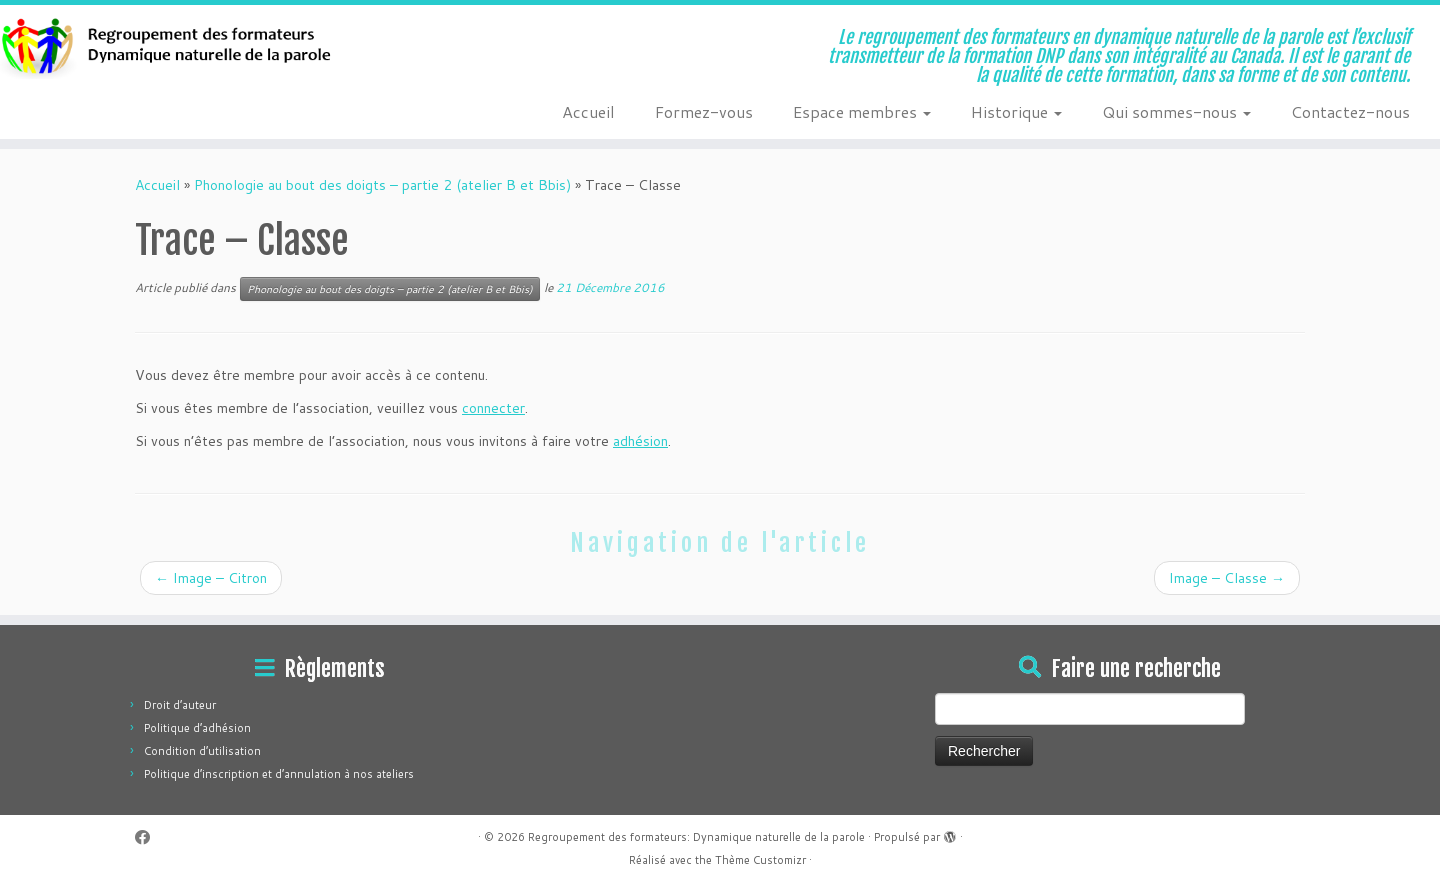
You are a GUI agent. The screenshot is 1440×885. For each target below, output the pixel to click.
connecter (493, 408)
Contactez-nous (1350, 111)
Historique (1016, 111)
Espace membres (862, 111)
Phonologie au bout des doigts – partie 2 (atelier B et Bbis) (382, 185)
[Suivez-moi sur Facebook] (149, 837)
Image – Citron (211, 578)
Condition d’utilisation (202, 751)
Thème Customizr (760, 860)
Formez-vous (704, 111)
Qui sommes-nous (1176, 111)
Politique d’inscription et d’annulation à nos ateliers (279, 774)
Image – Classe (1227, 578)
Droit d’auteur (180, 705)
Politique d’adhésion (197, 728)
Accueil (588, 111)
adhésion (640, 441)
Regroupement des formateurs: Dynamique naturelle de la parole (696, 837)
